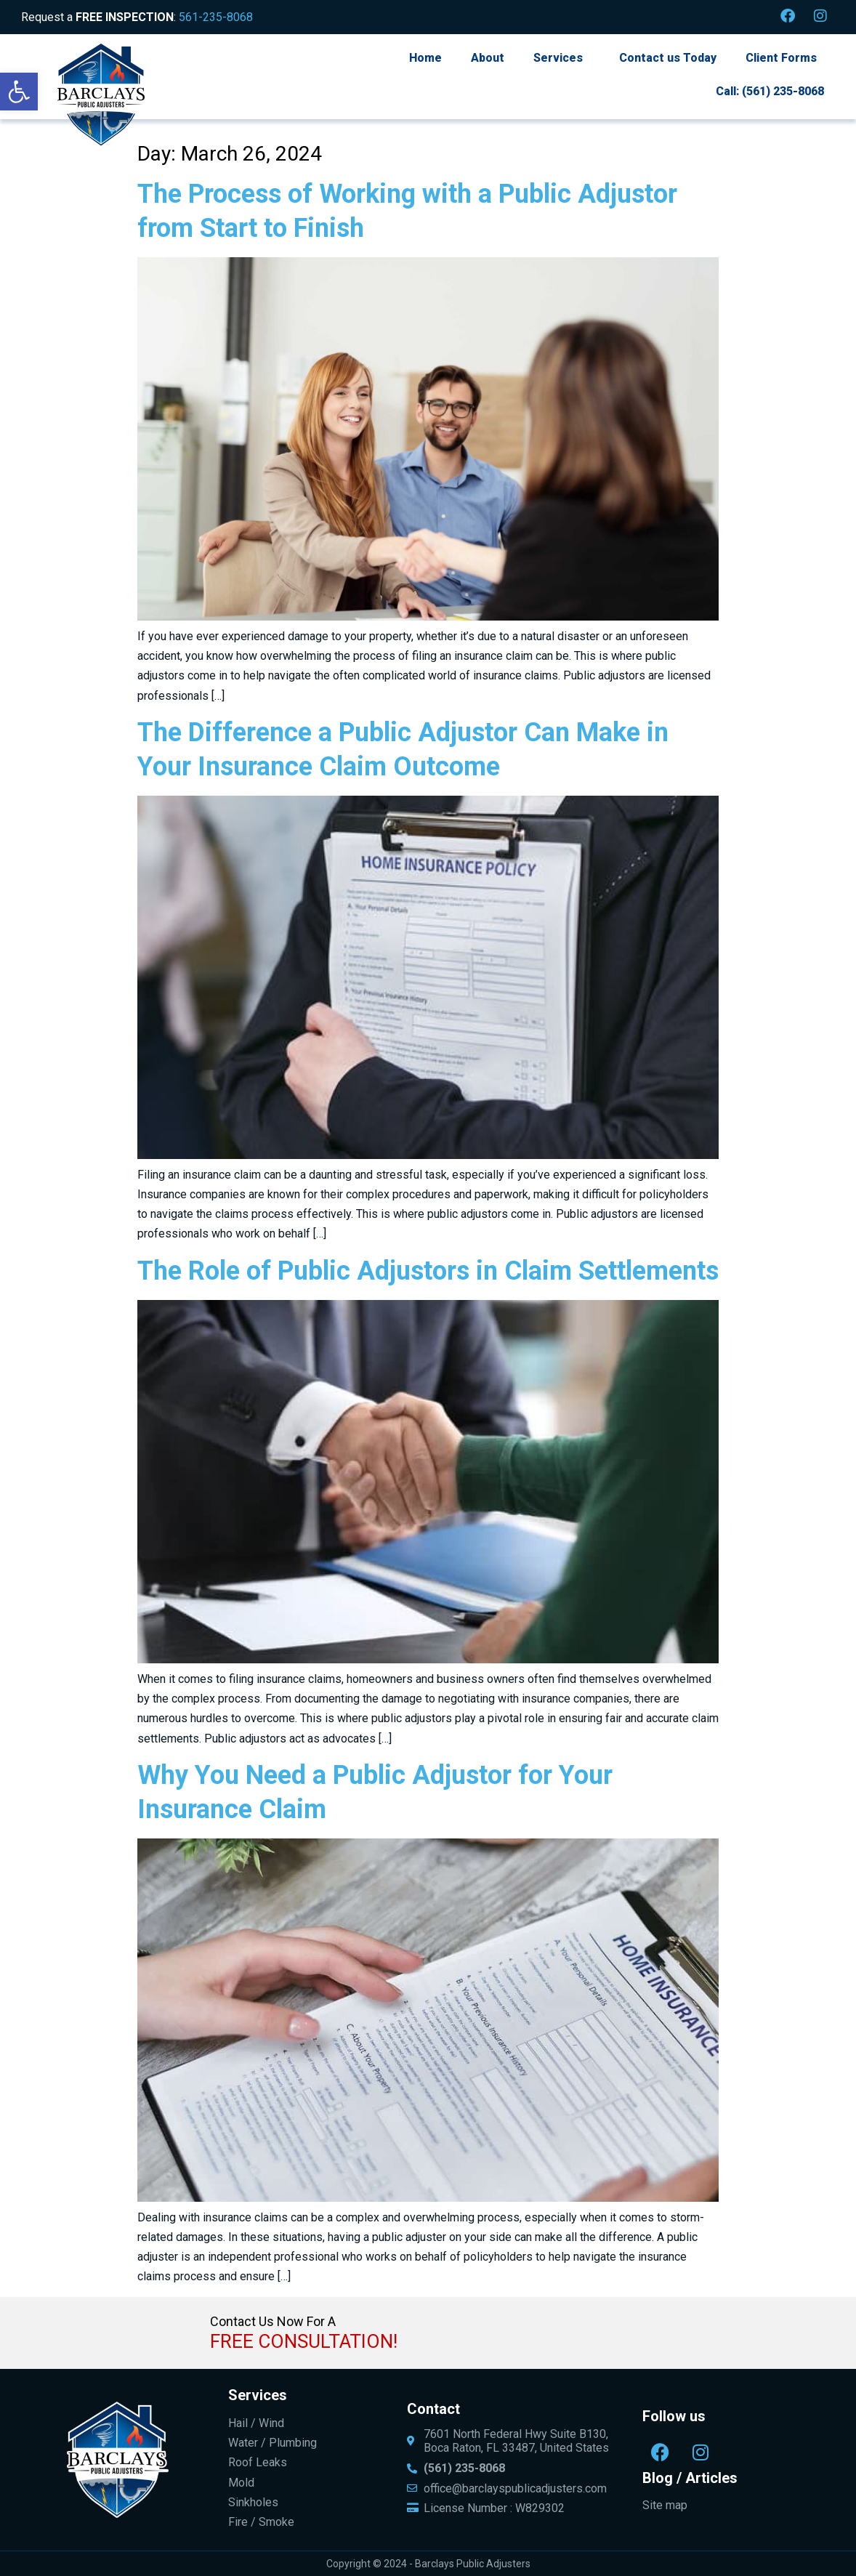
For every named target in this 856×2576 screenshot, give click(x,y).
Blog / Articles (690, 2478)
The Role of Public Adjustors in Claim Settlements (428, 1271)
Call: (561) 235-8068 (770, 91)
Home (425, 58)
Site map (664, 2505)
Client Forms (781, 58)
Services (558, 58)
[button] (19, 91)
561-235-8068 (216, 17)
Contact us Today (667, 58)
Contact (433, 2409)
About (487, 58)
